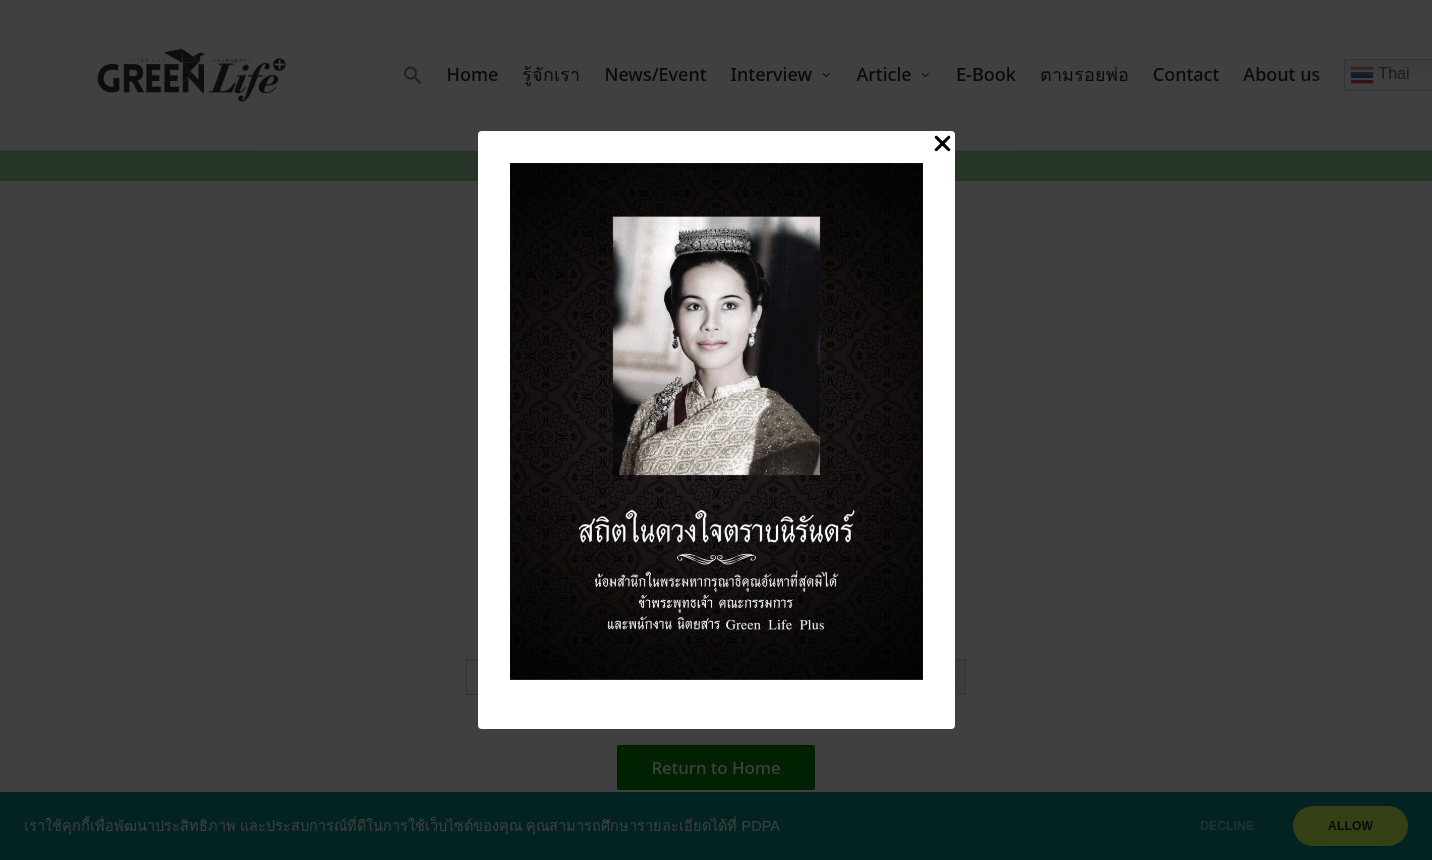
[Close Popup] (942, 145)
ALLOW (1350, 826)
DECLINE (1227, 826)
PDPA (761, 826)
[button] (413, 75)
